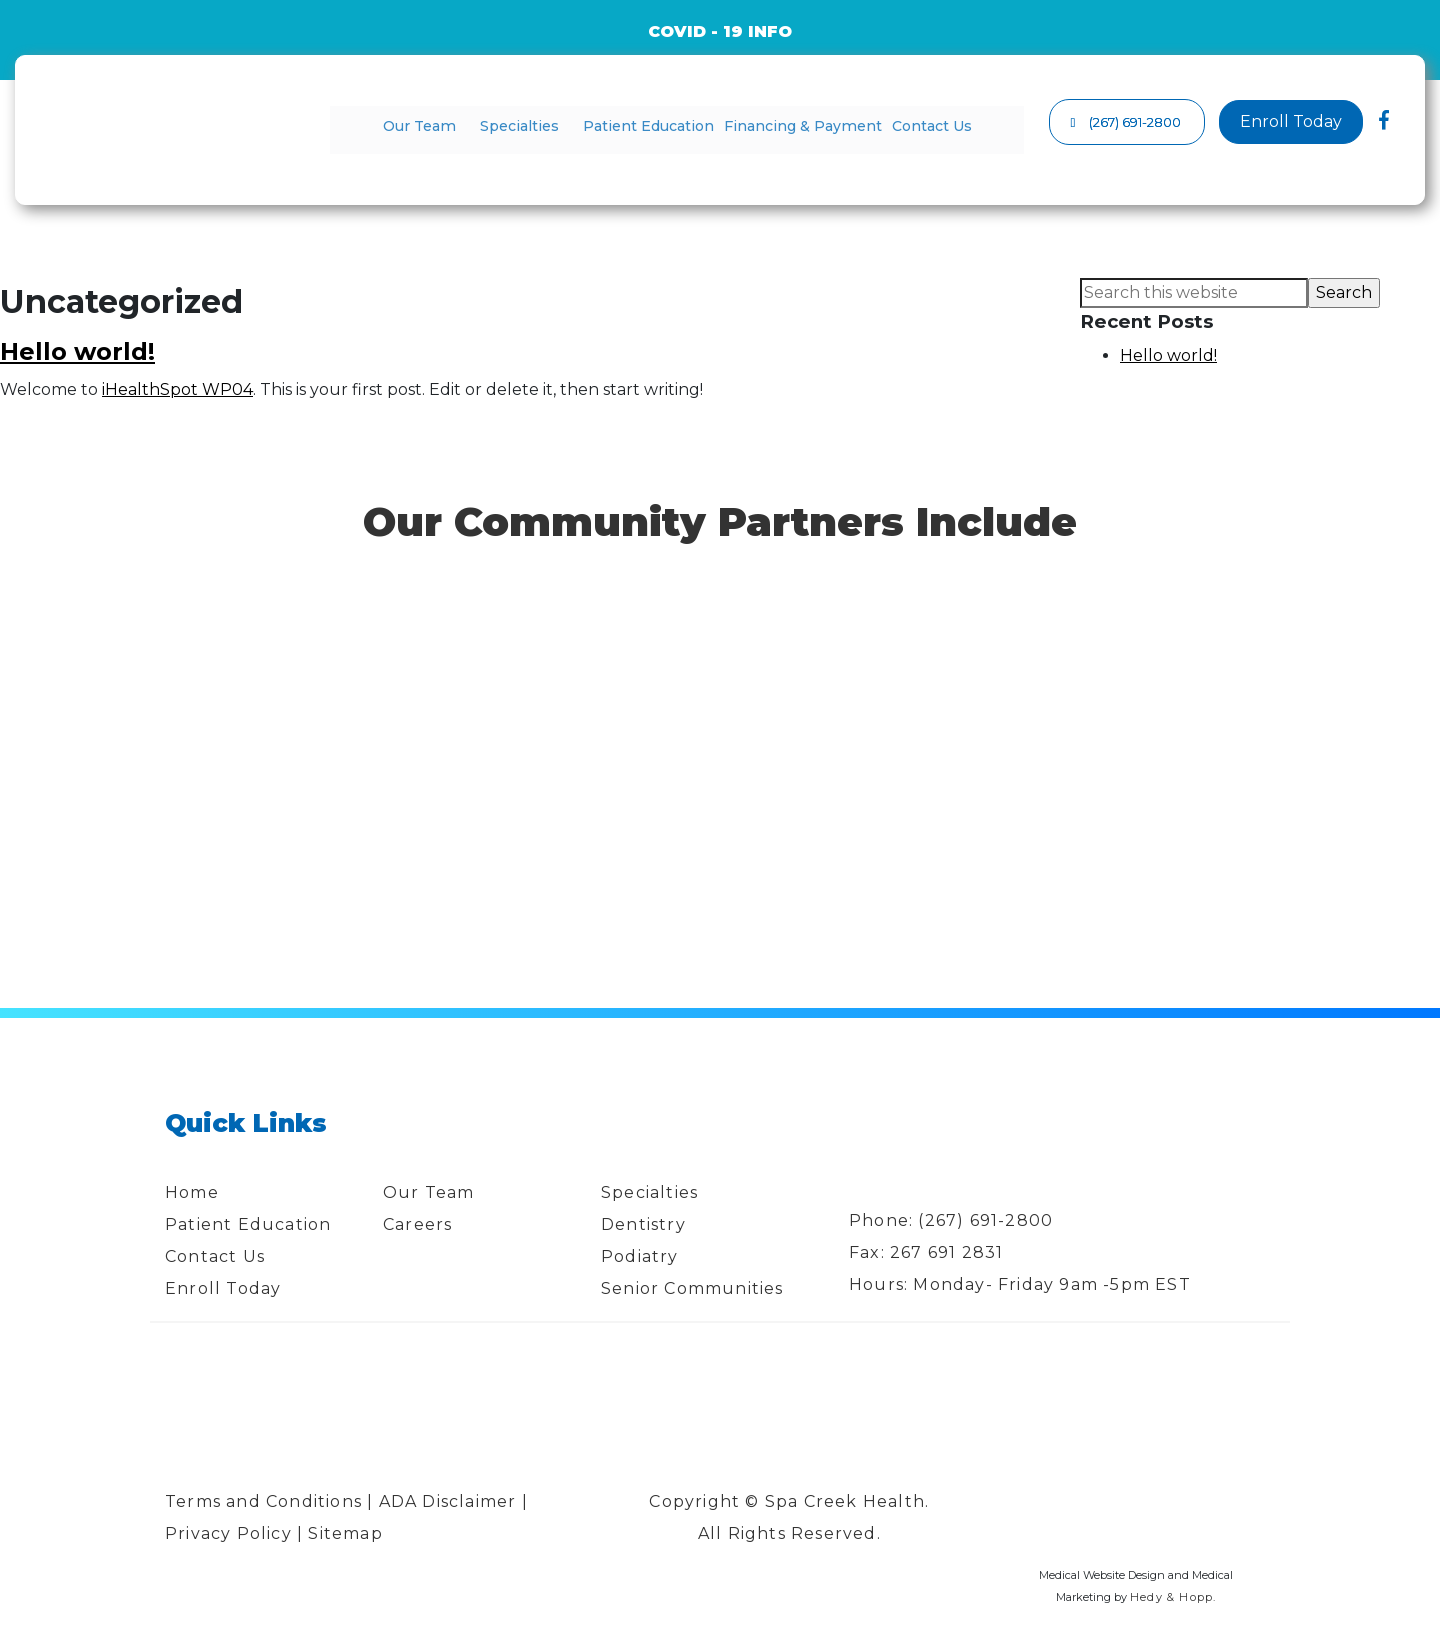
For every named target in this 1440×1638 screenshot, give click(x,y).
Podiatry (640, 1256)
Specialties (529, 126)
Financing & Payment (789, 126)
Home (192, 1192)
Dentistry (643, 1224)
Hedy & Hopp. (1173, 1597)
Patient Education (646, 126)
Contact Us (910, 126)
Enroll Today (223, 1288)
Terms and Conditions (263, 1501)
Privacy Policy (228, 1533)
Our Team (440, 126)
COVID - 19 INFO (720, 31)
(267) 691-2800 (985, 1220)
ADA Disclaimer (448, 1501)
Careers (417, 1224)
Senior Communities (692, 1288)
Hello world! (77, 351)
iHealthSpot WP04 (177, 389)
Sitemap (348, 1533)
